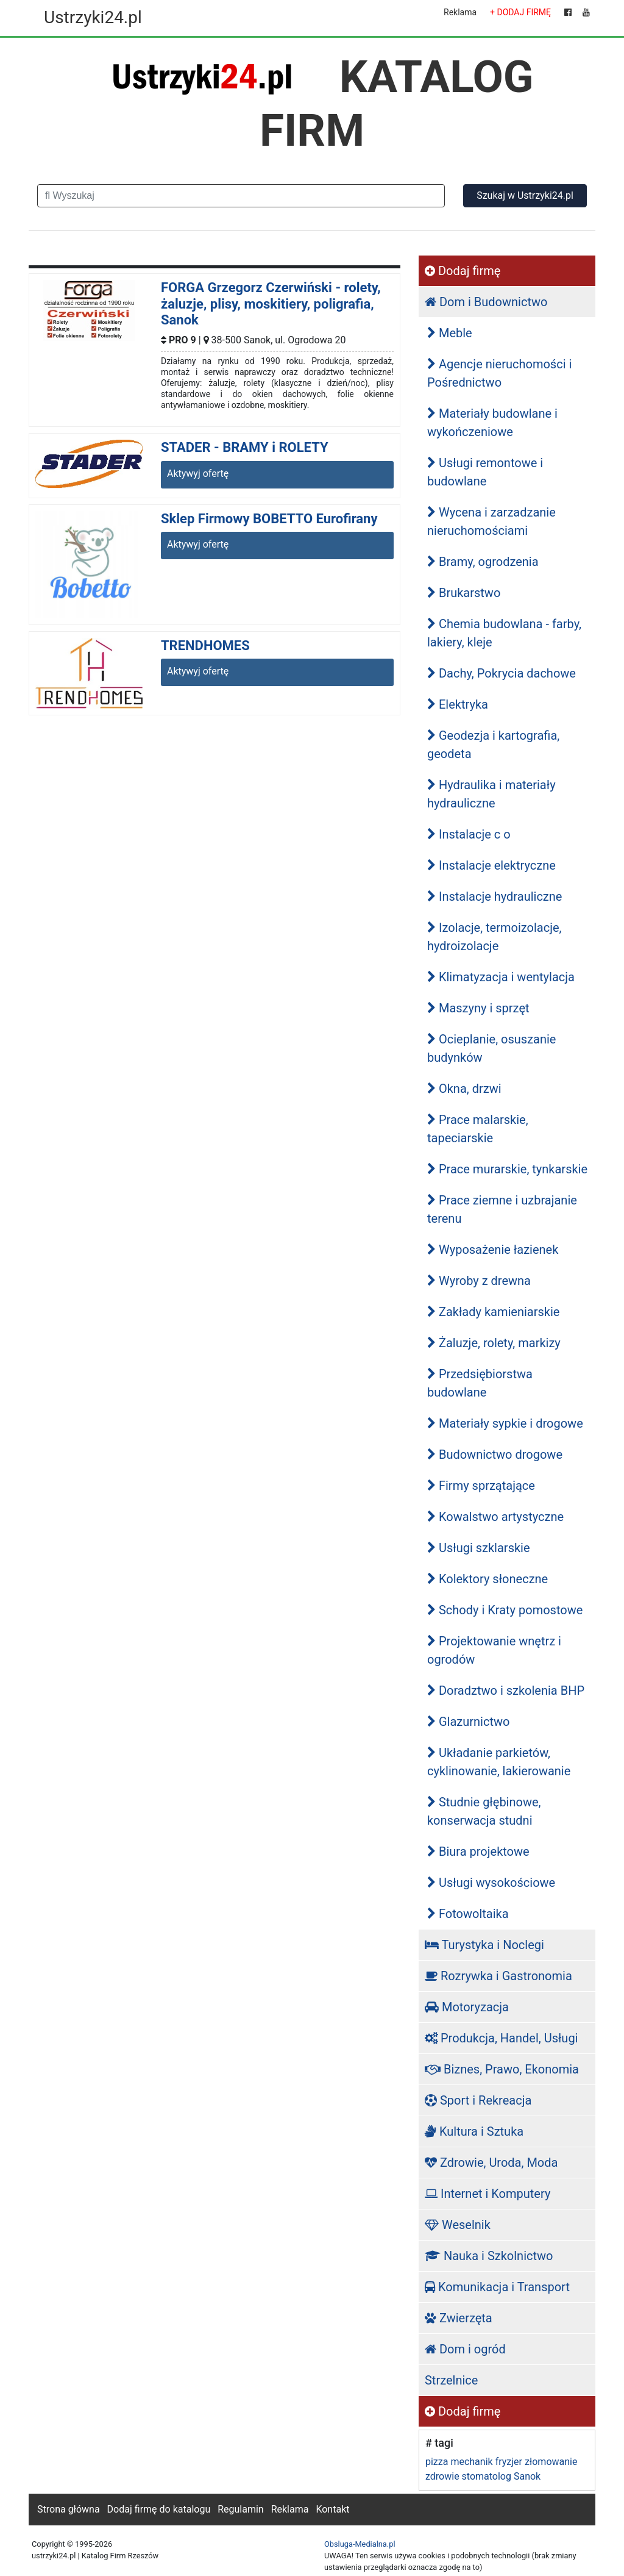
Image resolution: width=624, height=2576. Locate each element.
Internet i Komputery (487, 2193)
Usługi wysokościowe (491, 1882)
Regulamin (241, 2509)
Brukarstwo (463, 592)
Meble (449, 333)
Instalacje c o (469, 834)
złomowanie (551, 2461)
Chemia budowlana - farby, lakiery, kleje (504, 633)
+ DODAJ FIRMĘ (520, 12)
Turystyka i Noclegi (484, 1944)
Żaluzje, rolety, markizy (494, 1343)
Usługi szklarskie (478, 1547)
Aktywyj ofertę (198, 473)
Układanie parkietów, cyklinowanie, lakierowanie (498, 1761)
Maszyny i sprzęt (478, 1008)
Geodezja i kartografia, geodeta (493, 744)
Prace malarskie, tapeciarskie (477, 1128)
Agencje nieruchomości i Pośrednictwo (499, 373)
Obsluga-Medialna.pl (359, 2544)
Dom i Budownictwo (486, 302)
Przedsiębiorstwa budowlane (480, 1383)
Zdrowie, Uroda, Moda (491, 2162)
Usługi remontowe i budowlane (485, 472)
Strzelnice (451, 2380)
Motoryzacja (467, 2007)
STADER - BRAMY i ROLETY (244, 447)
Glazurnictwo (468, 1721)
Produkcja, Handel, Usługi (501, 2038)
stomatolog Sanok (501, 2476)
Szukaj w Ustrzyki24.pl (525, 195)
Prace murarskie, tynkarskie (507, 1169)
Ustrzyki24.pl (93, 17)
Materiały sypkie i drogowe (505, 1423)
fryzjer (508, 2461)
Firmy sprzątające (481, 1485)
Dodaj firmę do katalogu (159, 2509)
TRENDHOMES (205, 645)
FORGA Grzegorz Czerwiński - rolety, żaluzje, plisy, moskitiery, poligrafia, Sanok (271, 303)
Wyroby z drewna (479, 1280)
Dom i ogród (465, 2349)
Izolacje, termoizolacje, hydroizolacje (494, 936)
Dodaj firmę (462, 270)
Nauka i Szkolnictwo (489, 2256)
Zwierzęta (458, 2318)
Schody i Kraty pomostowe (505, 1610)
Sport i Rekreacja (478, 2100)
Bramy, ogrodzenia (483, 561)
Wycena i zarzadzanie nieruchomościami (491, 521)
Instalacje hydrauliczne (494, 896)
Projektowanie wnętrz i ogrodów (494, 1650)
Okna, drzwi (464, 1088)
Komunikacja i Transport (497, 2287)
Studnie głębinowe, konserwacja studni (484, 1811)
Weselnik (458, 2224)
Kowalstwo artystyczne (495, 1516)
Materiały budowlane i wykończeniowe (492, 422)
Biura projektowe (478, 1851)
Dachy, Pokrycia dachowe (501, 673)
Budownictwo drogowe (494, 1454)
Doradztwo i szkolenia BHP (505, 1690)
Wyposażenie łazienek (492, 1249)
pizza (436, 2461)
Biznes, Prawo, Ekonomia (502, 2069)
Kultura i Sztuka (474, 2131)
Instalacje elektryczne (491, 865)
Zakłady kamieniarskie (493, 1311)
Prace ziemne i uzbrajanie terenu (502, 1209)
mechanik (471, 2461)
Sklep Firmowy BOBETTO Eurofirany (269, 518)
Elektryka (457, 704)
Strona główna (68, 2509)
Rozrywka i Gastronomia (498, 1976)
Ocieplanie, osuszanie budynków (491, 1048)
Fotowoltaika (468, 1913)
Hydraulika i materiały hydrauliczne (491, 794)
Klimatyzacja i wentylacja (501, 977)
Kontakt (332, 2509)
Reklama (460, 12)
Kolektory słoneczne (487, 1579)
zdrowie (442, 2476)
